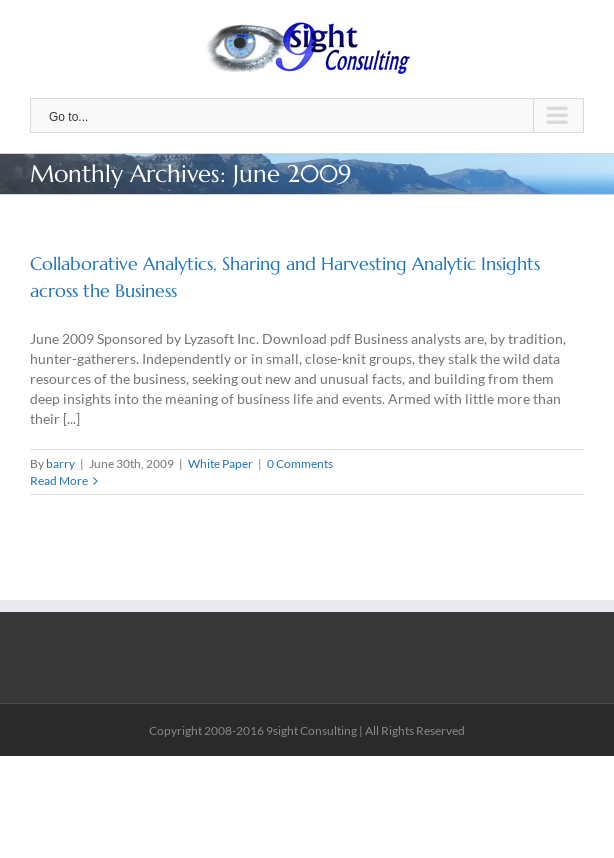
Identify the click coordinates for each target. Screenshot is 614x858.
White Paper (220, 463)
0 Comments (300, 463)
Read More (59, 480)
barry (60, 463)
